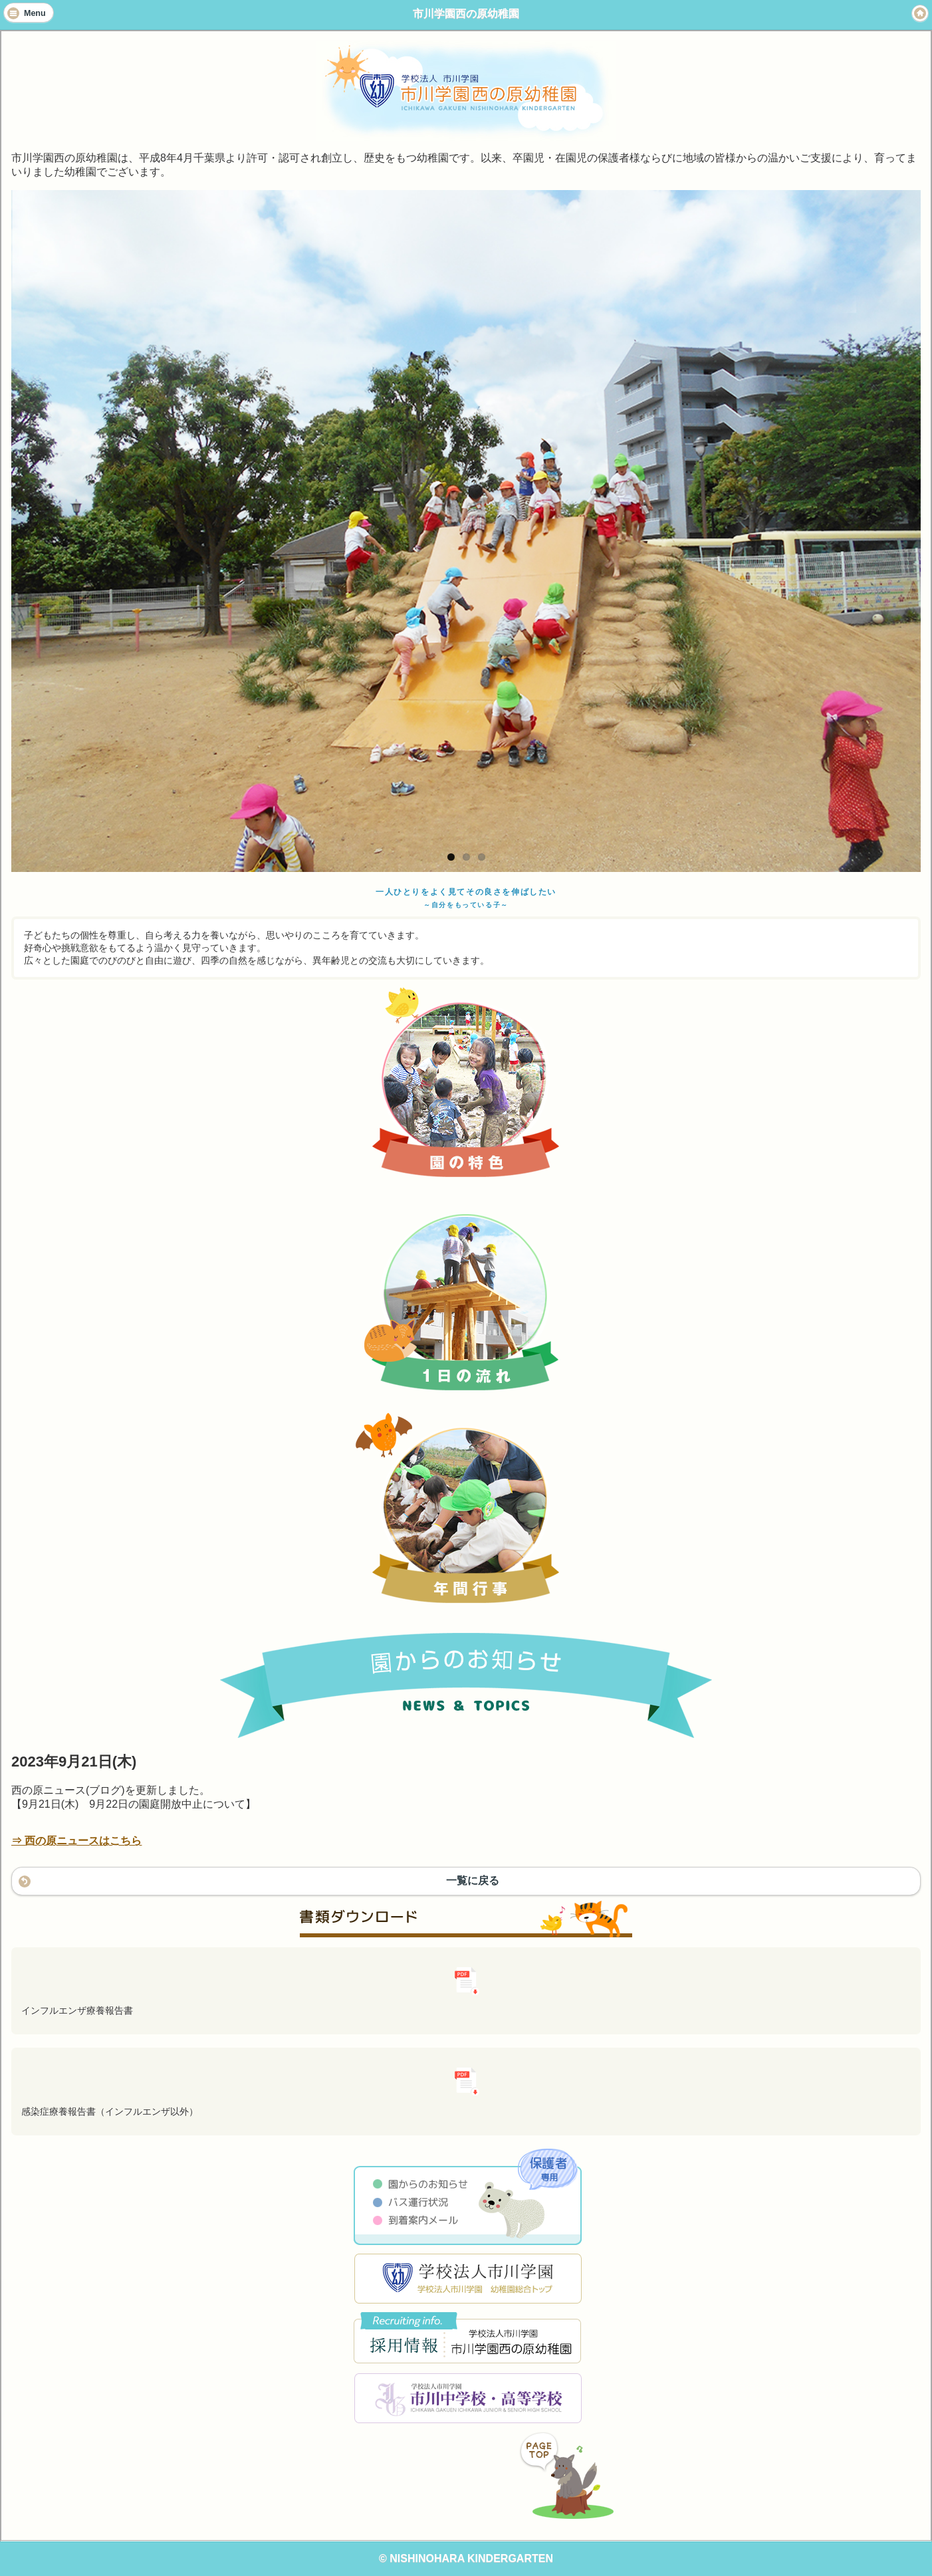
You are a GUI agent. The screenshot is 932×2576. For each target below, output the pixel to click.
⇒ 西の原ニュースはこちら (76, 1840)
